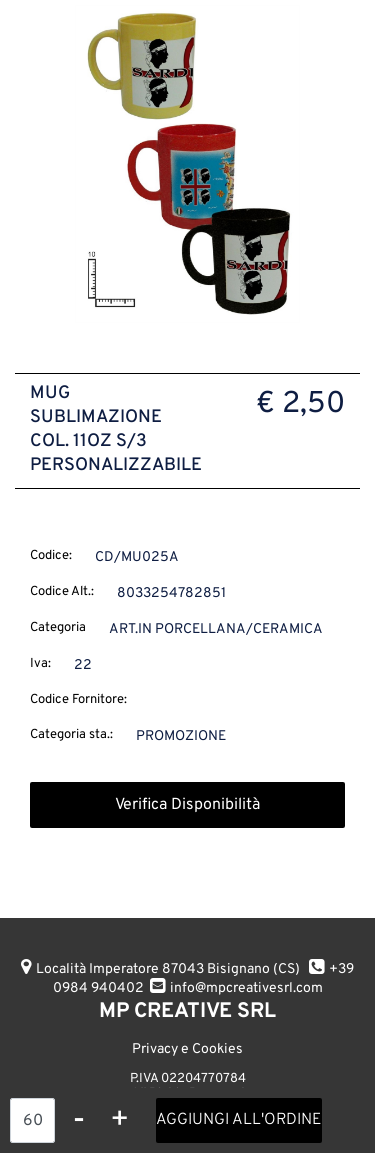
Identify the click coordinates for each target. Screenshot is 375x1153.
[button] (187, 164)
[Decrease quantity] (79, 1120)
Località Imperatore (168, 969)
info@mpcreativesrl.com (246, 988)
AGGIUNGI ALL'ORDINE (239, 1120)
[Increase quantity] (119, 1120)
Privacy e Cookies (187, 1049)
